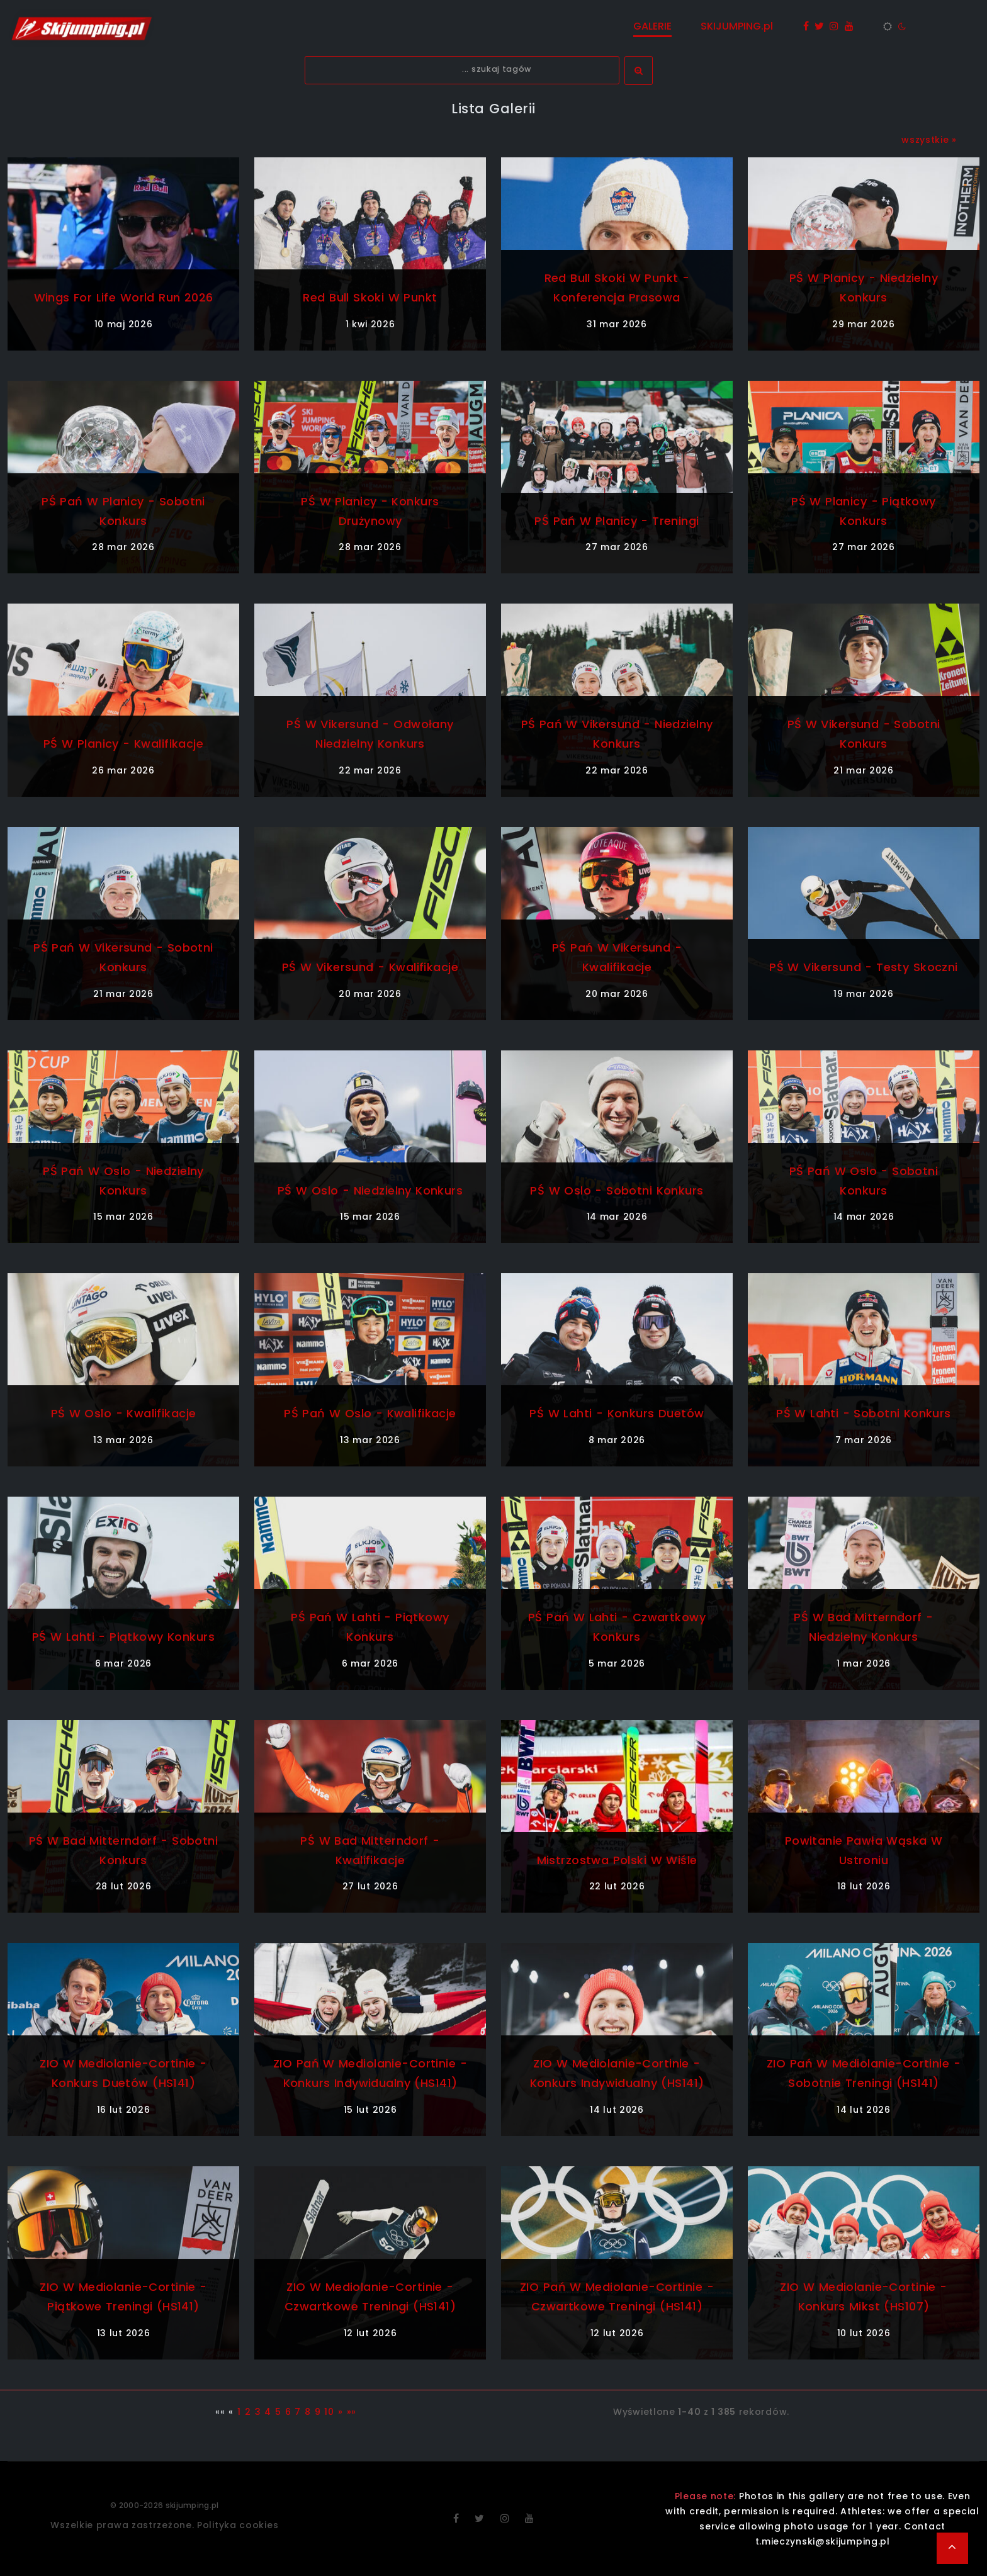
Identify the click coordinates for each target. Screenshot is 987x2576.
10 (329, 2411)
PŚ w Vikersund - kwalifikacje (370, 967)
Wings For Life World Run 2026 (123, 297)
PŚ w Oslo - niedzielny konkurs (370, 1190)
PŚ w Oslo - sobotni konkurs (616, 1190)
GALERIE (652, 26)
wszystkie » (929, 139)
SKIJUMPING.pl (737, 26)
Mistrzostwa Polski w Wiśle (617, 1860)
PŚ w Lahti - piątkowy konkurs (123, 1637)
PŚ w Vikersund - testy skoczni (863, 967)
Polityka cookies (237, 2525)
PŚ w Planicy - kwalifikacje (123, 743)
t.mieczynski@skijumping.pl (822, 2541)
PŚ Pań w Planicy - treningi (616, 521)
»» (351, 2411)
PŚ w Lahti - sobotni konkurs (863, 1413)
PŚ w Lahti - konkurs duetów (616, 1413)
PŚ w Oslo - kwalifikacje (123, 1413)
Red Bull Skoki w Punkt (370, 297)
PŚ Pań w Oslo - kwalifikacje (370, 1413)
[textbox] (462, 70)
